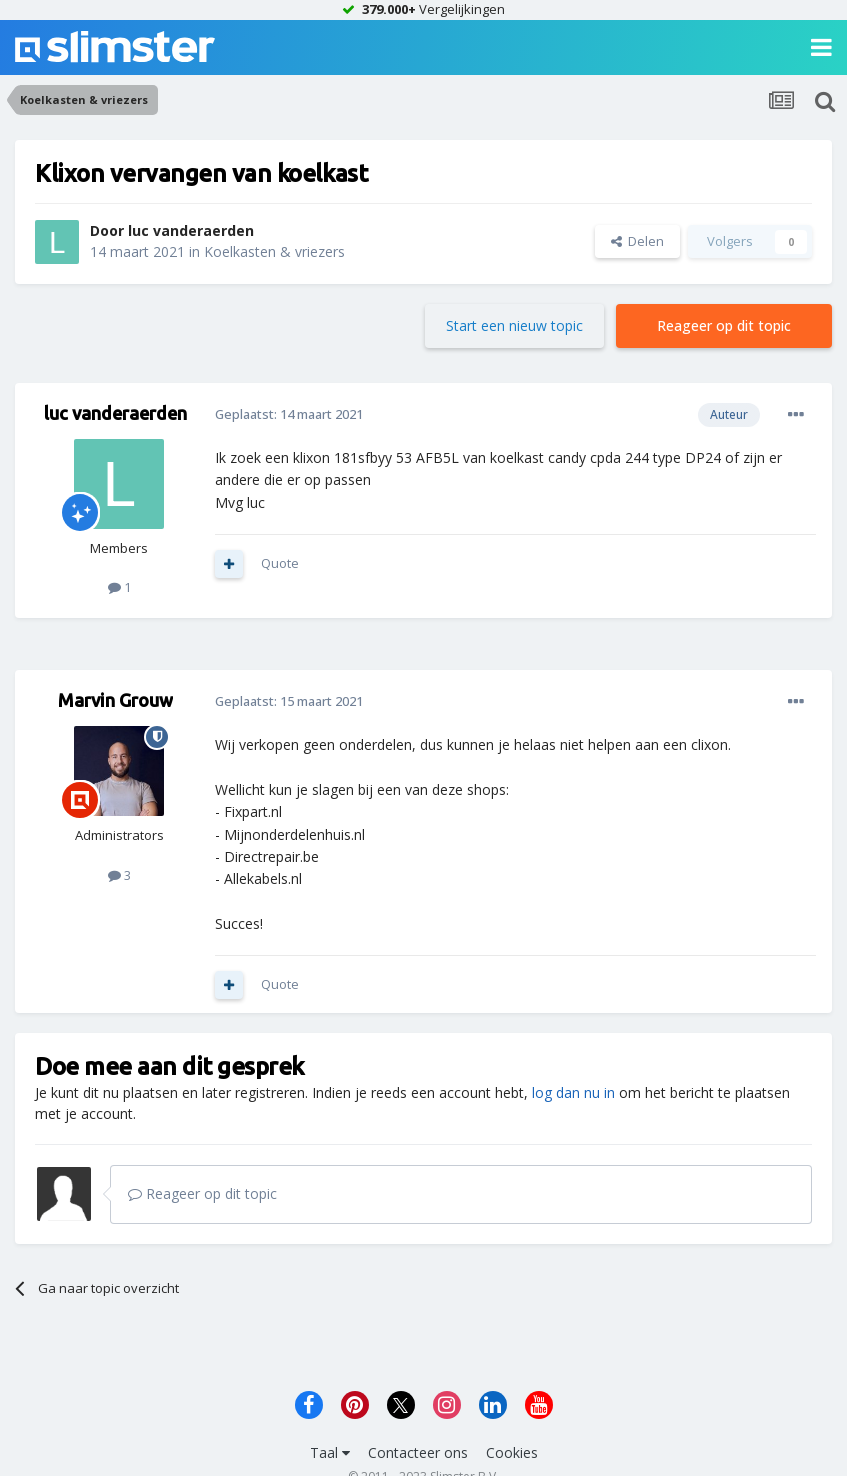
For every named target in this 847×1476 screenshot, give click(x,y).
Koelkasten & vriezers (274, 251)
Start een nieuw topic (514, 325)
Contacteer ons (418, 1452)
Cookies (512, 1452)
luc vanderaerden (191, 230)
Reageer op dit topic (724, 325)
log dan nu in (573, 1092)
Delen (637, 241)
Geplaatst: (289, 414)
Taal (330, 1452)
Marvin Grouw (115, 700)
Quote (280, 563)
